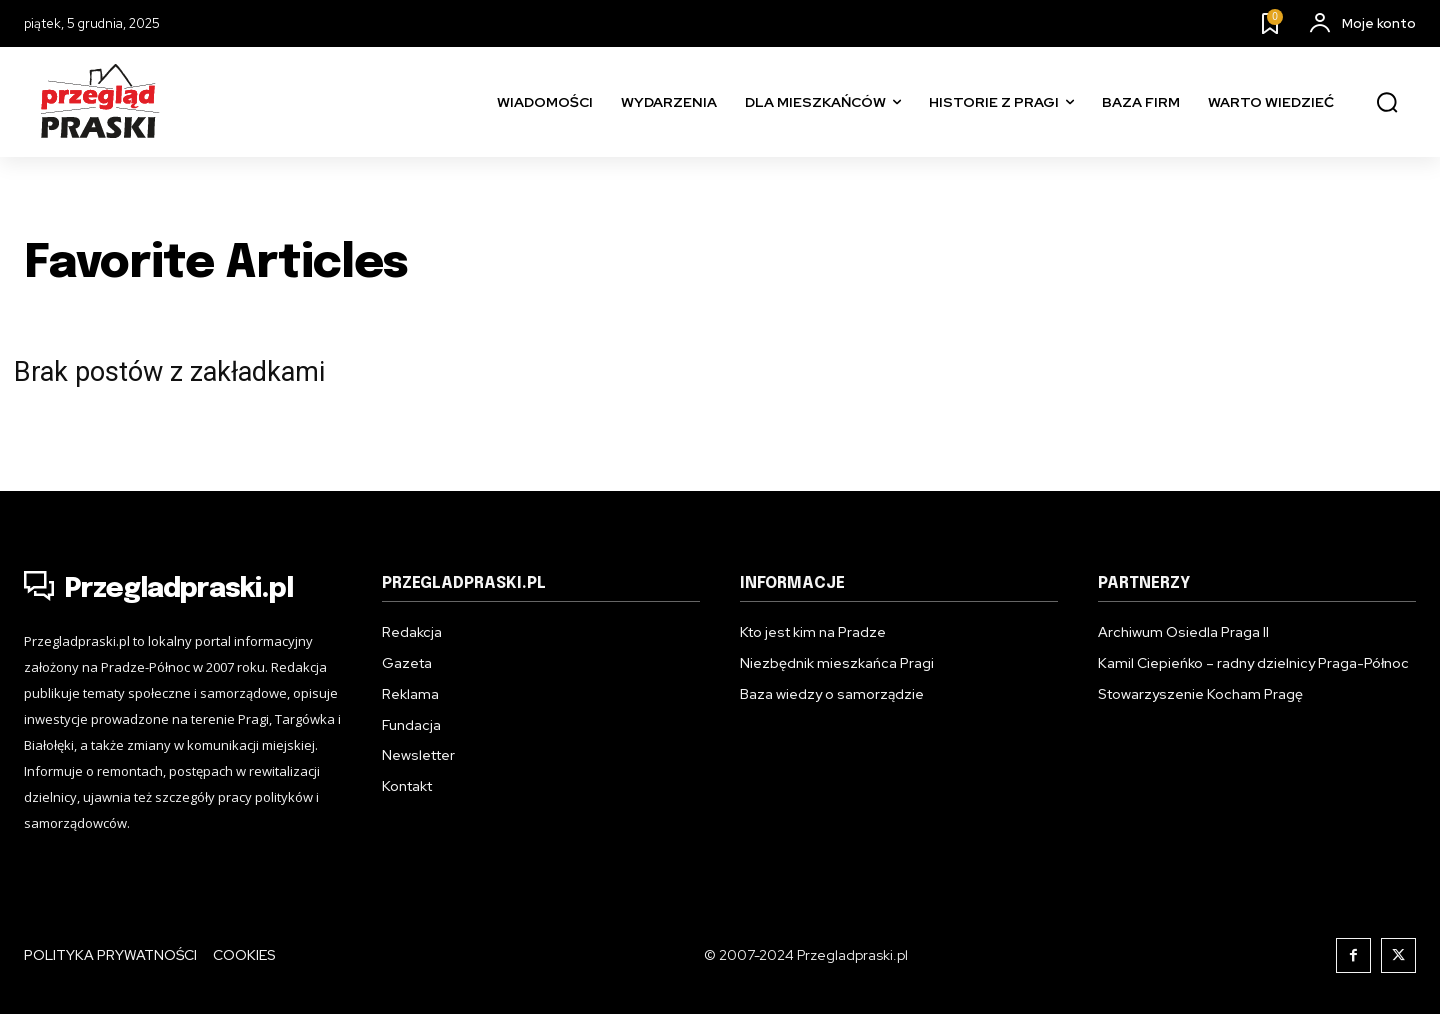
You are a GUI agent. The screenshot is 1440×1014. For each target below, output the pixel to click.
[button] (1387, 103)
